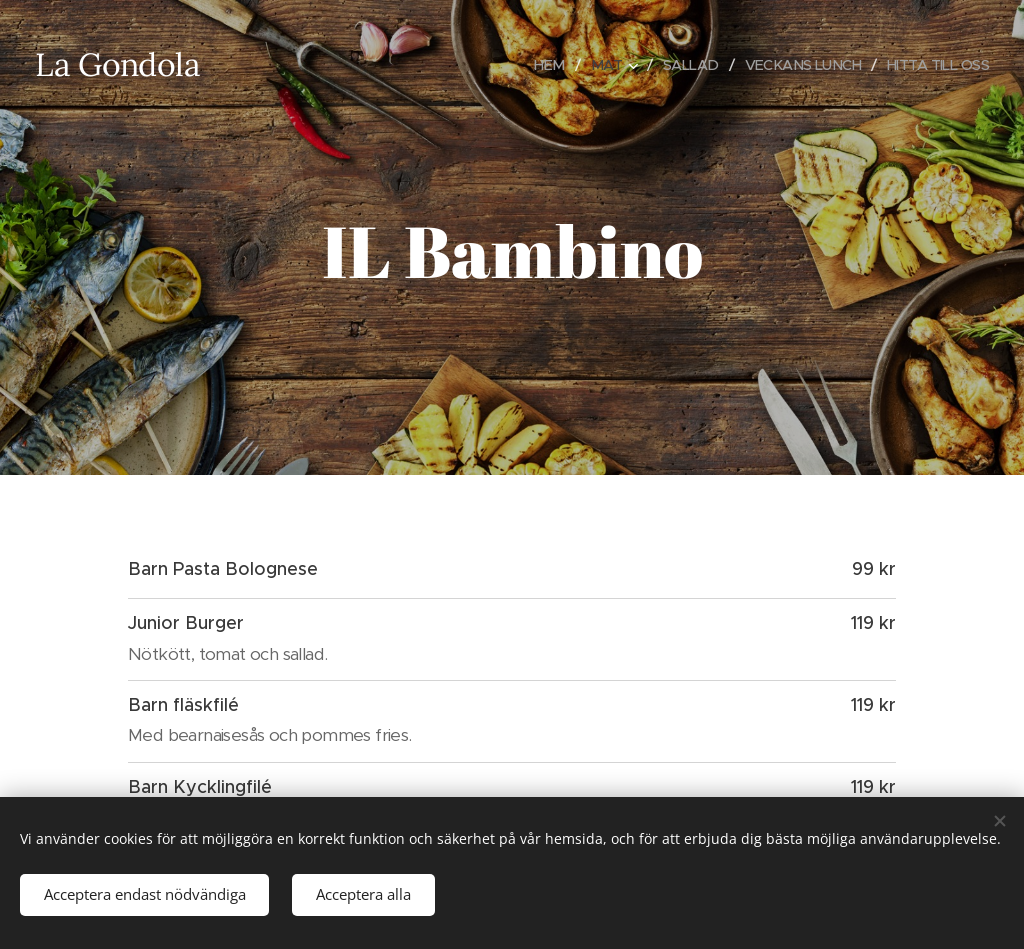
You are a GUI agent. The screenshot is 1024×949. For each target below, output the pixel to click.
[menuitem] (533, 65)
